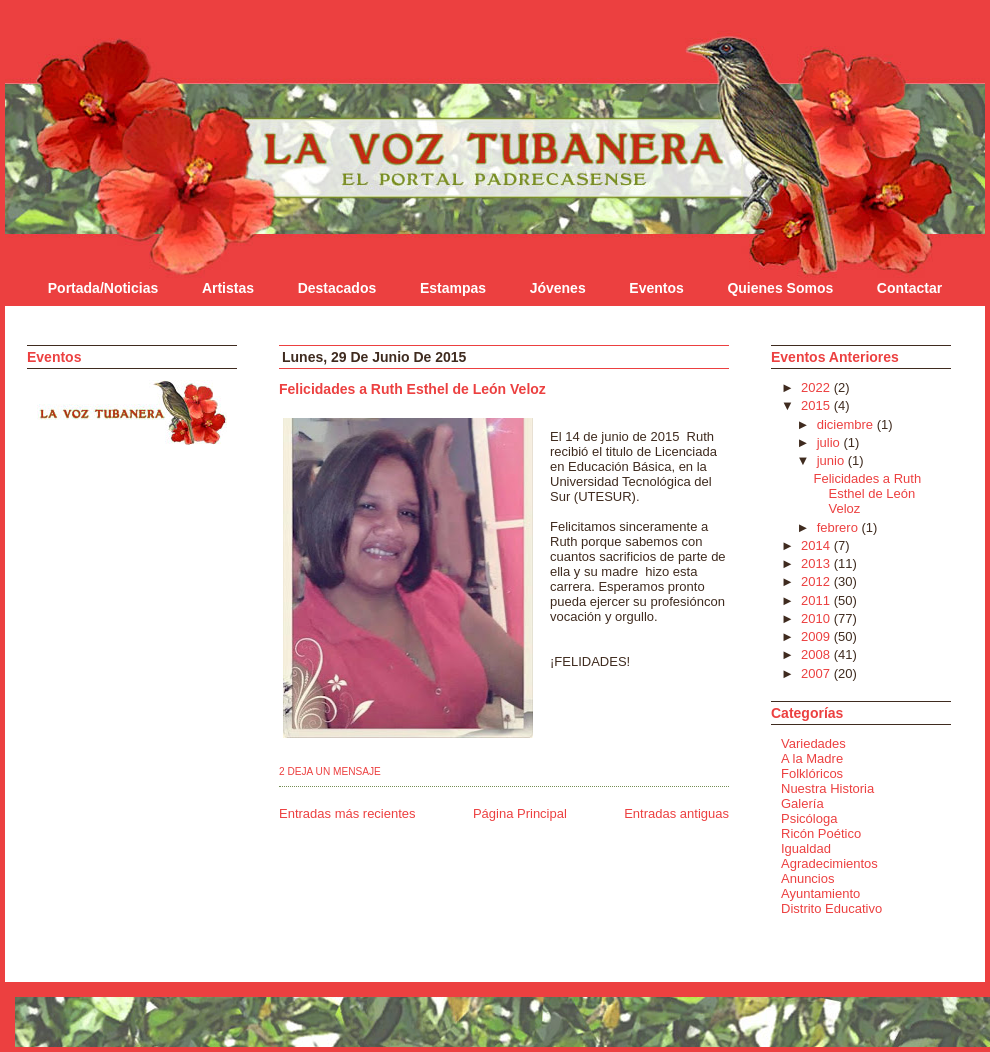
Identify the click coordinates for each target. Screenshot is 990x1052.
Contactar (909, 288)
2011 (817, 600)
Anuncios (807, 878)
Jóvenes (558, 288)
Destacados (337, 288)
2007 (817, 673)
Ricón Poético (821, 833)
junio (832, 460)
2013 (817, 563)
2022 (817, 387)
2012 (817, 581)
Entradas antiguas (676, 813)
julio (830, 442)
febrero (839, 527)
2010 (817, 618)
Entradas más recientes (347, 813)
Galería (802, 803)
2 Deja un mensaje (330, 771)
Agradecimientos (829, 863)
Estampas (453, 288)
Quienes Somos (780, 288)
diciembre (847, 424)
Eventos (656, 288)
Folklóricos (812, 773)
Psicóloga (809, 818)
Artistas (228, 288)
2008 (817, 654)
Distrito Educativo (831, 908)
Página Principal (520, 813)
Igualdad (806, 848)
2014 (817, 545)
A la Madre (812, 758)
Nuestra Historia (827, 788)
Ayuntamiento (820, 893)
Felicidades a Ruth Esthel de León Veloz (412, 389)
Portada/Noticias (103, 288)
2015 (817, 405)
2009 (817, 636)
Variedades (813, 743)
